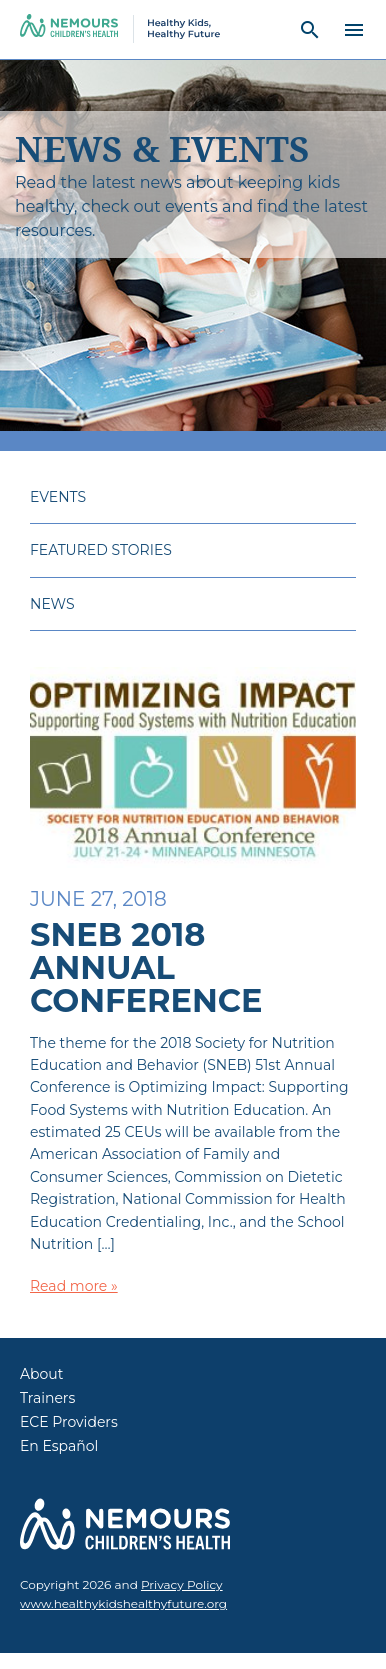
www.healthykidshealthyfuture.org (123, 1603)
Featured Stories (101, 550)
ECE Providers (69, 1422)
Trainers (47, 1398)
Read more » (74, 1286)
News (52, 604)
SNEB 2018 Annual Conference (146, 967)
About (41, 1374)
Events (58, 497)
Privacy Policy (182, 1584)
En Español (59, 1446)
